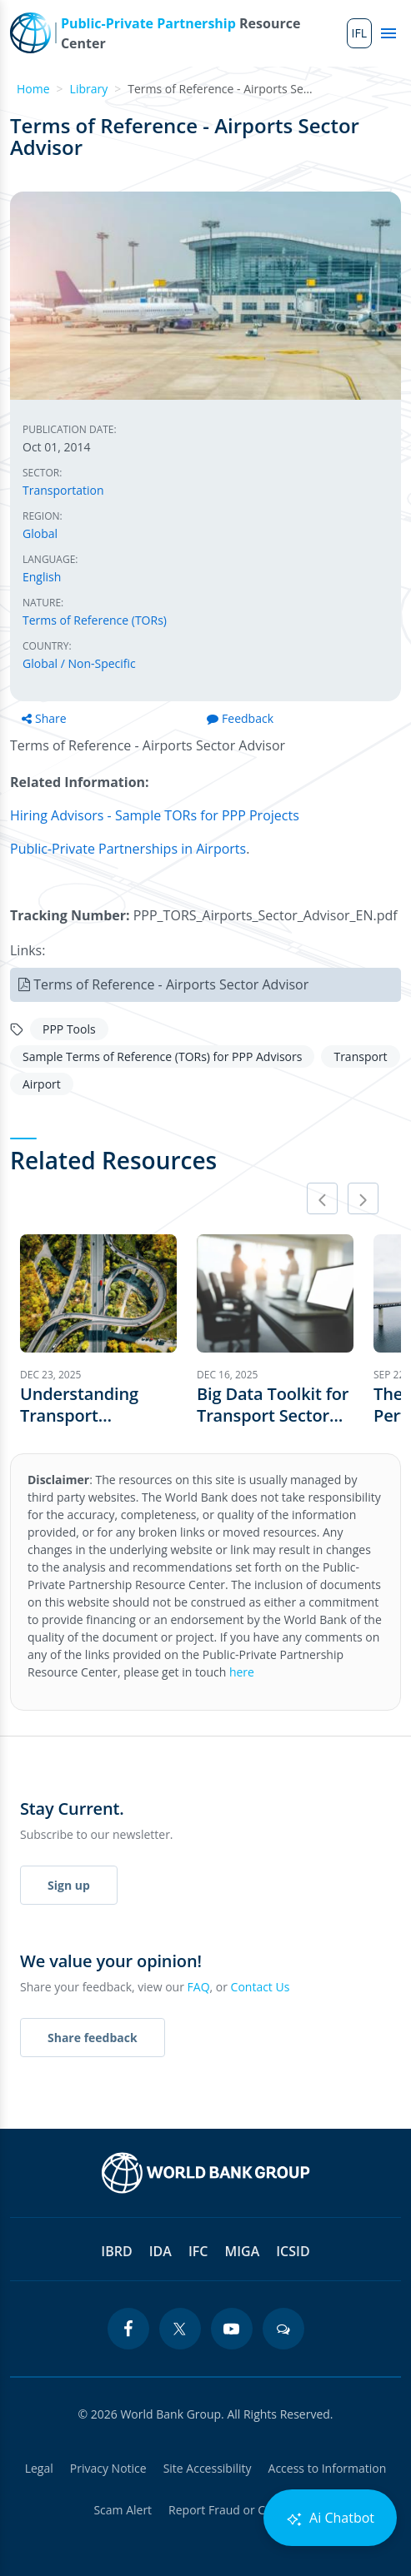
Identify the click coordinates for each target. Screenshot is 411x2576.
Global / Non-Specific (79, 663)
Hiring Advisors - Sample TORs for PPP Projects (154, 815)
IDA (160, 2251)
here (241, 1672)
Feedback (240, 718)
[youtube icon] (232, 2328)
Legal (39, 2468)
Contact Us (260, 1987)
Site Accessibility (207, 2468)
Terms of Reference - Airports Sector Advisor (170, 984)
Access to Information (327, 2468)
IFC (198, 2251)
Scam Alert (122, 2510)
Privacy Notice (108, 2468)
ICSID (292, 2251)
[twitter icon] (180, 2328)
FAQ (199, 1987)
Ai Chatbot (330, 2518)
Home (33, 89)
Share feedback (93, 2037)
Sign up (69, 1885)
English (42, 577)
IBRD (116, 2251)
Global (40, 533)
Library (89, 89)
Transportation (63, 490)
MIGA (241, 2251)
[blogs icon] (283, 2328)
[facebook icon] (128, 2328)
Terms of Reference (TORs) (95, 620)
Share (44, 718)
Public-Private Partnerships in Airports (128, 849)
